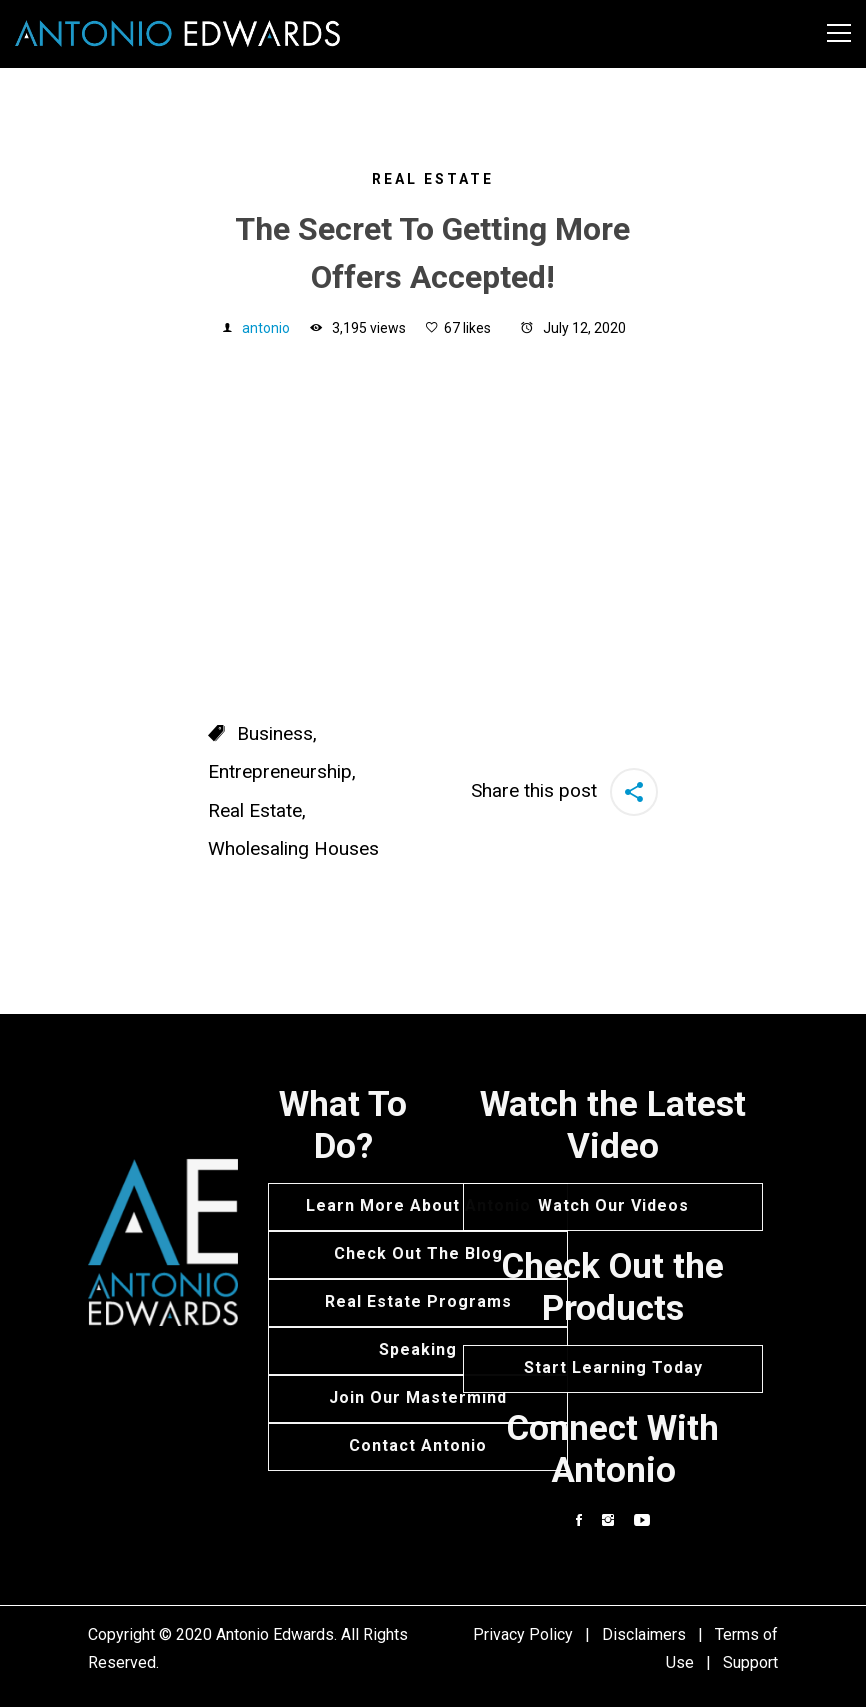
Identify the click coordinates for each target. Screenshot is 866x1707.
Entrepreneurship (280, 771)
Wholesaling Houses (293, 848)
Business (275, 733)
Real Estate (433, 179)
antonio (266, 328)
